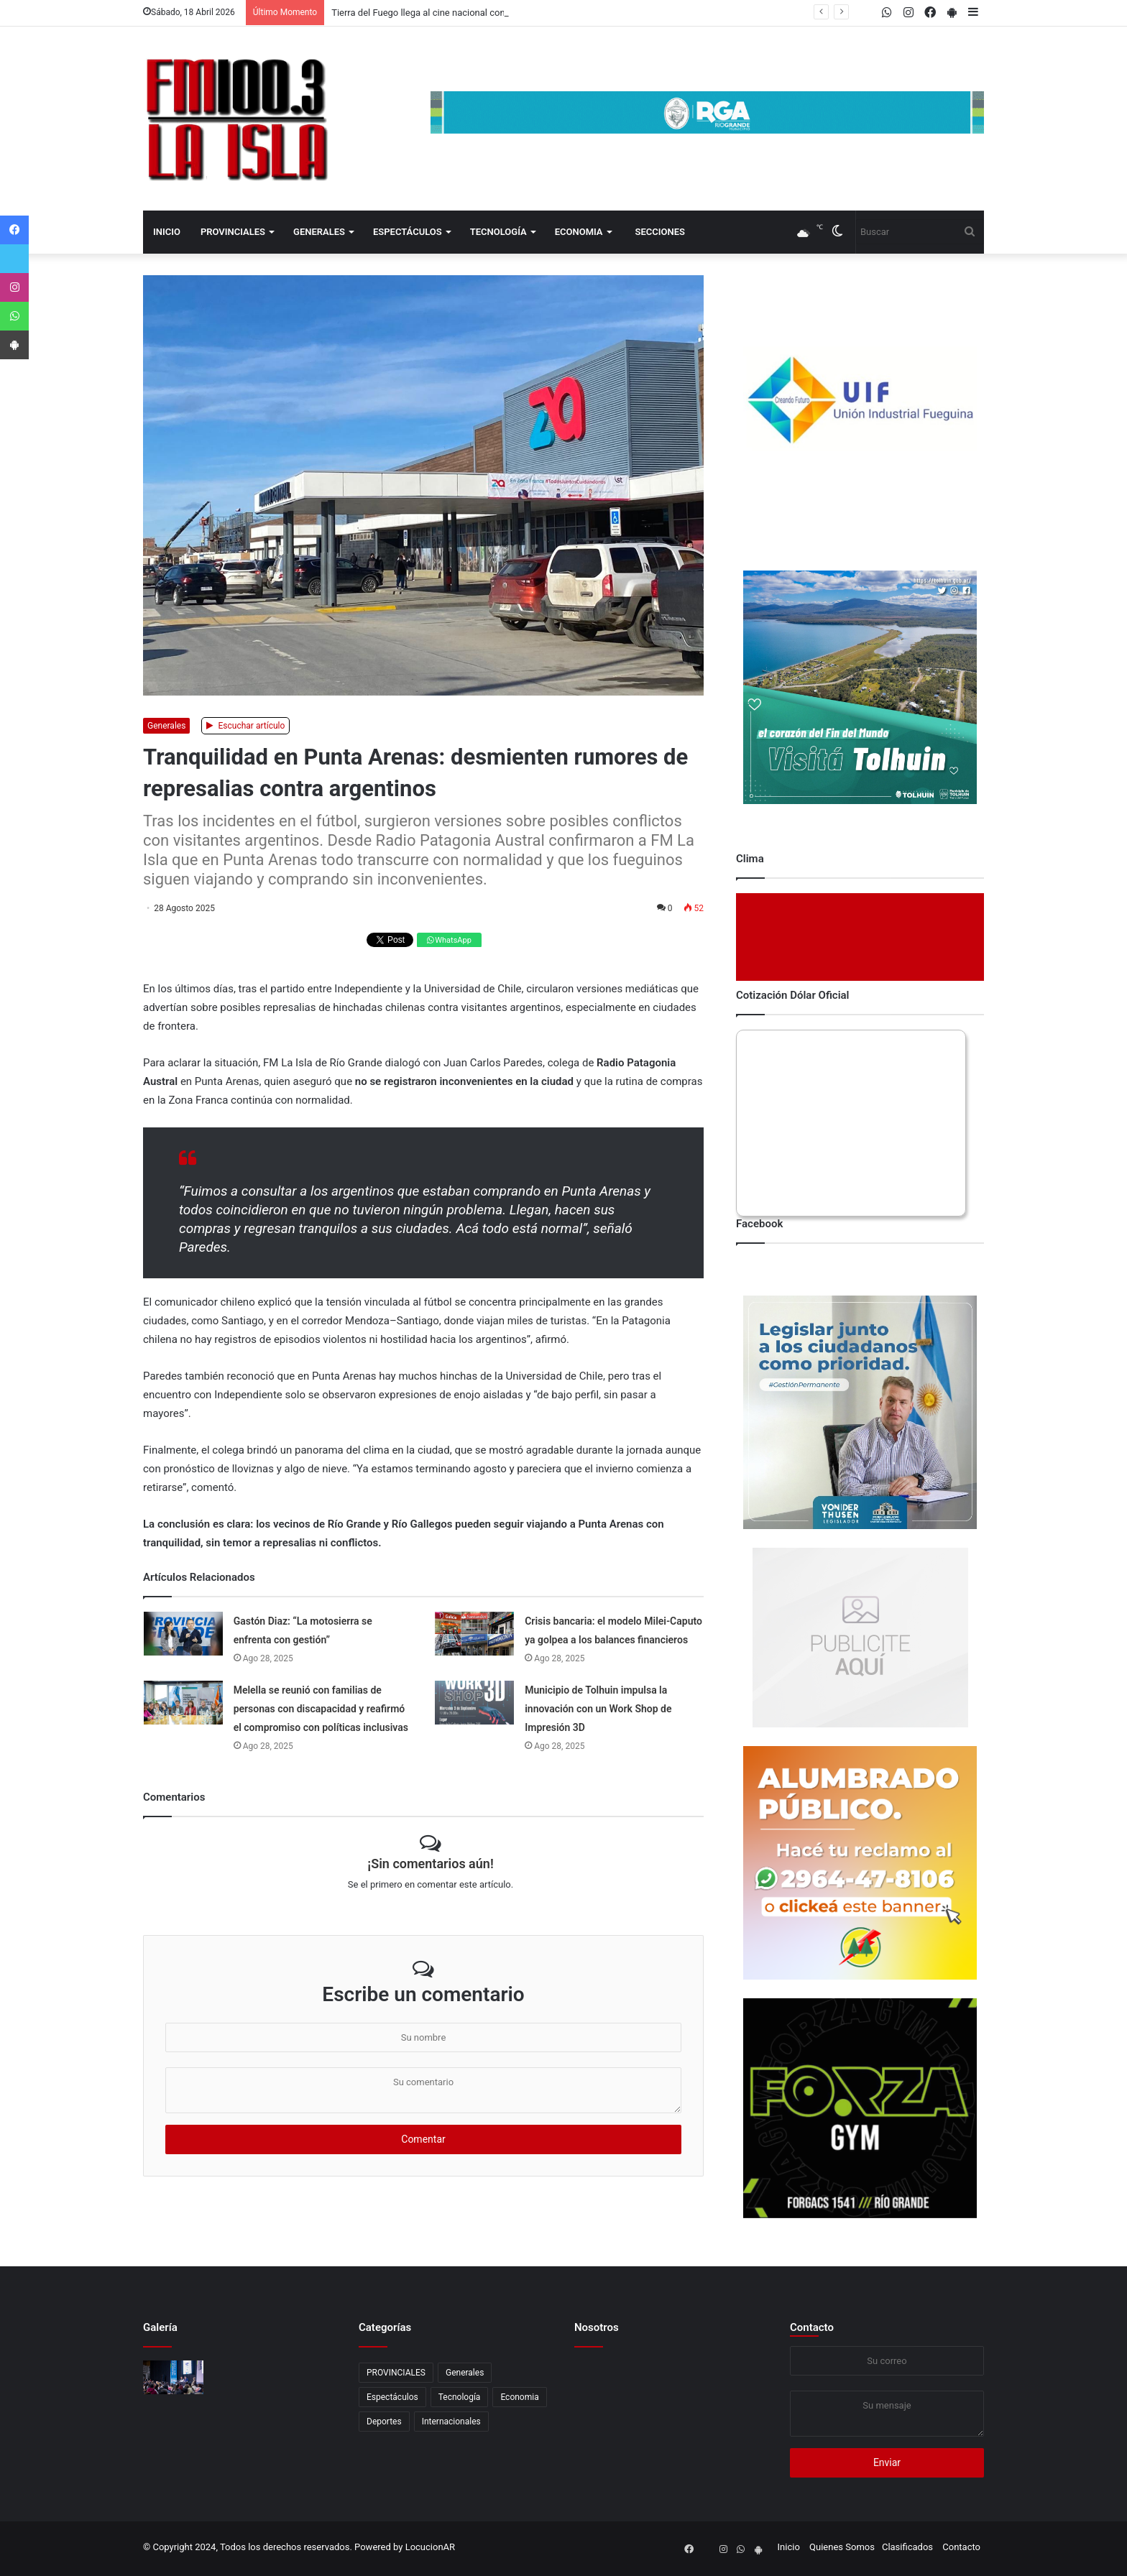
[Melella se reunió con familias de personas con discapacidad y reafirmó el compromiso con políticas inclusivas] (183, 1703)
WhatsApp (449, 940)
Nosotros (596, 2327)
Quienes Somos (842, 2547)
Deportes (384, 2421)
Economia (579, 231)
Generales (319, 231)
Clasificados (907, 2547)
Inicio (166, 231)
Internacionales (451, 2421)
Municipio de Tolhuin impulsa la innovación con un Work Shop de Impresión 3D (598, 1708)
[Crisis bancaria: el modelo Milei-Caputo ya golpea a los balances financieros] (474, 1634)
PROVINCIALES (233, 231)
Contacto (812, 2327)
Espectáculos (407, 231)
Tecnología (498, 231)
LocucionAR (430, 2547)
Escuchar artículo (245, 726)
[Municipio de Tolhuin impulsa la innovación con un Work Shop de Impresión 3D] (474, 1703)
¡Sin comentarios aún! (430, 1863)
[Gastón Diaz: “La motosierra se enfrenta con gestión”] (183, 1634)
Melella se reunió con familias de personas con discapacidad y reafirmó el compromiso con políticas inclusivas (321, 1708)
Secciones (660, 231)
